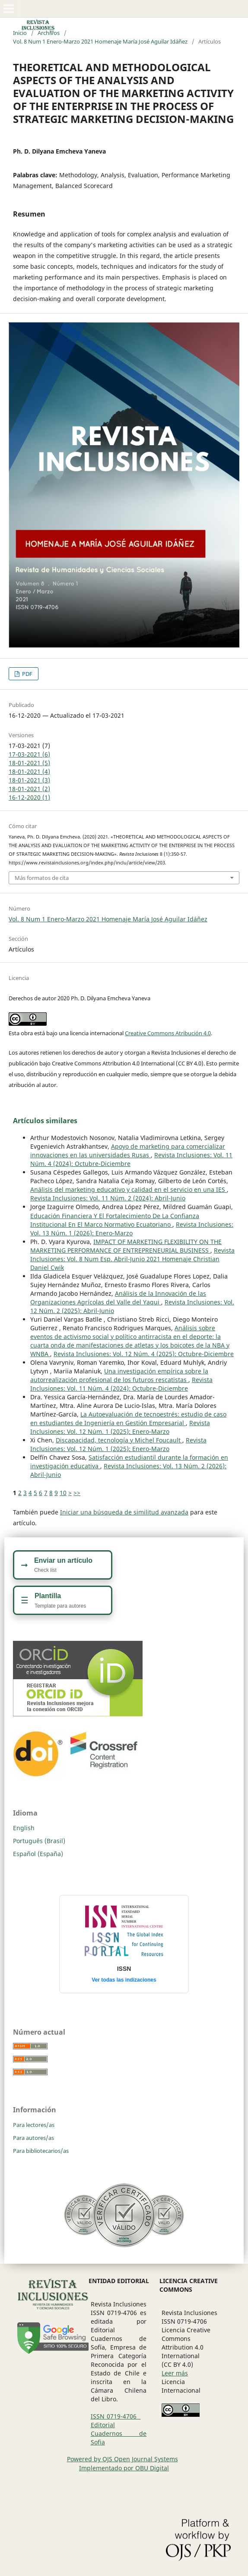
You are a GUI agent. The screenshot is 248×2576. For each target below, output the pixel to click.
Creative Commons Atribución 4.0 (168, 1033)
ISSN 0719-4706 (116, 2416)
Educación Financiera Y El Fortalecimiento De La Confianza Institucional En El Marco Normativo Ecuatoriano (114, 1220)
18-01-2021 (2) (29, 789)
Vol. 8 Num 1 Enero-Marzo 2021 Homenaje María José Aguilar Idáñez (100, 41)
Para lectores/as (33, 2125)
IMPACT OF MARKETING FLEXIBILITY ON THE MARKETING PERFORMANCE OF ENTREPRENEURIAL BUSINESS (126, 1246)
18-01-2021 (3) (29, 780)
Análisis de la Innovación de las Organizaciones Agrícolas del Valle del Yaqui (118, 1297)
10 (63, 1493)
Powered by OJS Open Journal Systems (122, 2459)
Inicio (20, 33)
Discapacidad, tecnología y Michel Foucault (119, 1440)
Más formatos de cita (42, 878)
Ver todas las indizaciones (124, 1980)
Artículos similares (45, 1120)
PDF (26, 674)
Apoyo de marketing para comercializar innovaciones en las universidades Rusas (127, 1150)
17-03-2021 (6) (29, 754)
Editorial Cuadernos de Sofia (119, 2433)
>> (76, 1493)
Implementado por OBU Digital (124, 2468)
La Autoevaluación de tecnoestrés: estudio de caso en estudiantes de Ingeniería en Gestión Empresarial (128, 1418)
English (24, 1828)
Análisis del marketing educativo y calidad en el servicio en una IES (128, 1189)
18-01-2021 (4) (29, 771)
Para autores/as (33, 2138)
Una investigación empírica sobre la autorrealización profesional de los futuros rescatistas (119, 1375)
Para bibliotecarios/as (41, 2151)
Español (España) (38, 1854)
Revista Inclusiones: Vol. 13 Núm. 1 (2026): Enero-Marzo (131, 1228)
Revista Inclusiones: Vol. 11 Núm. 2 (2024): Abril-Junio (107, 1198)
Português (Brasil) (39, 1841)
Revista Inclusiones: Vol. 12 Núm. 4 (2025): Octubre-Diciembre (144, 1354)
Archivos (49, 33)
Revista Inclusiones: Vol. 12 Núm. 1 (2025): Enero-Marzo (120, 1427)
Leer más (175, 2373)
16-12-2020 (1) (29, 797)
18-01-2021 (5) (29, 763)
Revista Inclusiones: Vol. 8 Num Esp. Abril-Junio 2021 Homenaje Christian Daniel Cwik (132, 1259)
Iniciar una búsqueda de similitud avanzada (124, 1512)
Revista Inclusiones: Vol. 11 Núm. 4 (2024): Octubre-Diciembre (121, 1384)
